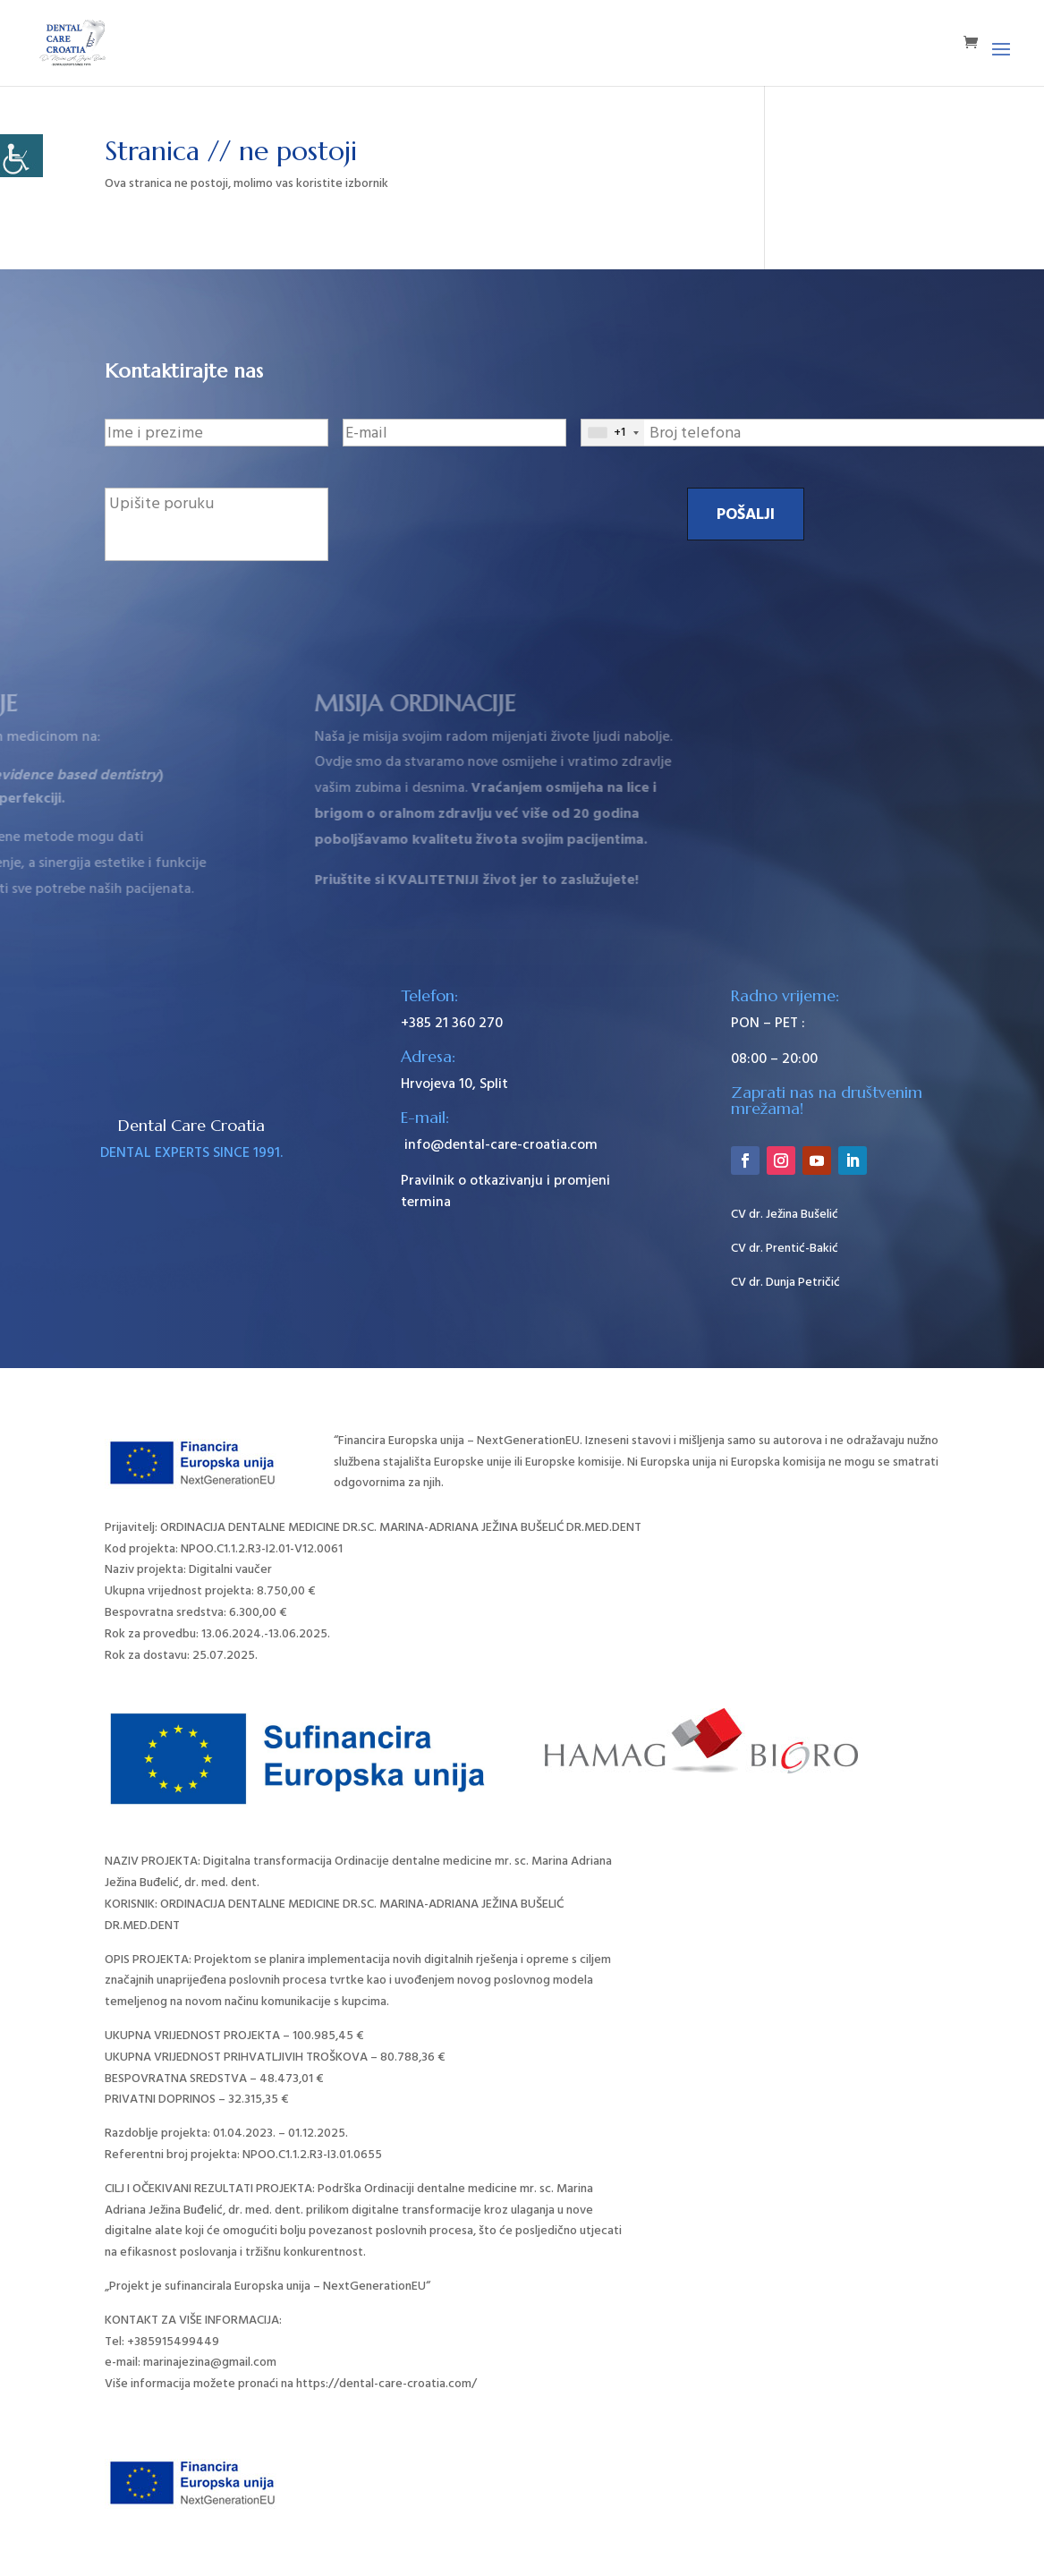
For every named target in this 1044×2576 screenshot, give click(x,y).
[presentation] (479, 522)
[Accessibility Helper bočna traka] (21, 155)
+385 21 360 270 (452, 1023)
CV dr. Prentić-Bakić (784, 1248)
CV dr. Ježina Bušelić (784, 1214)
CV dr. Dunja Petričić (785, 1282)
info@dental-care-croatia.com (499, 1144)
